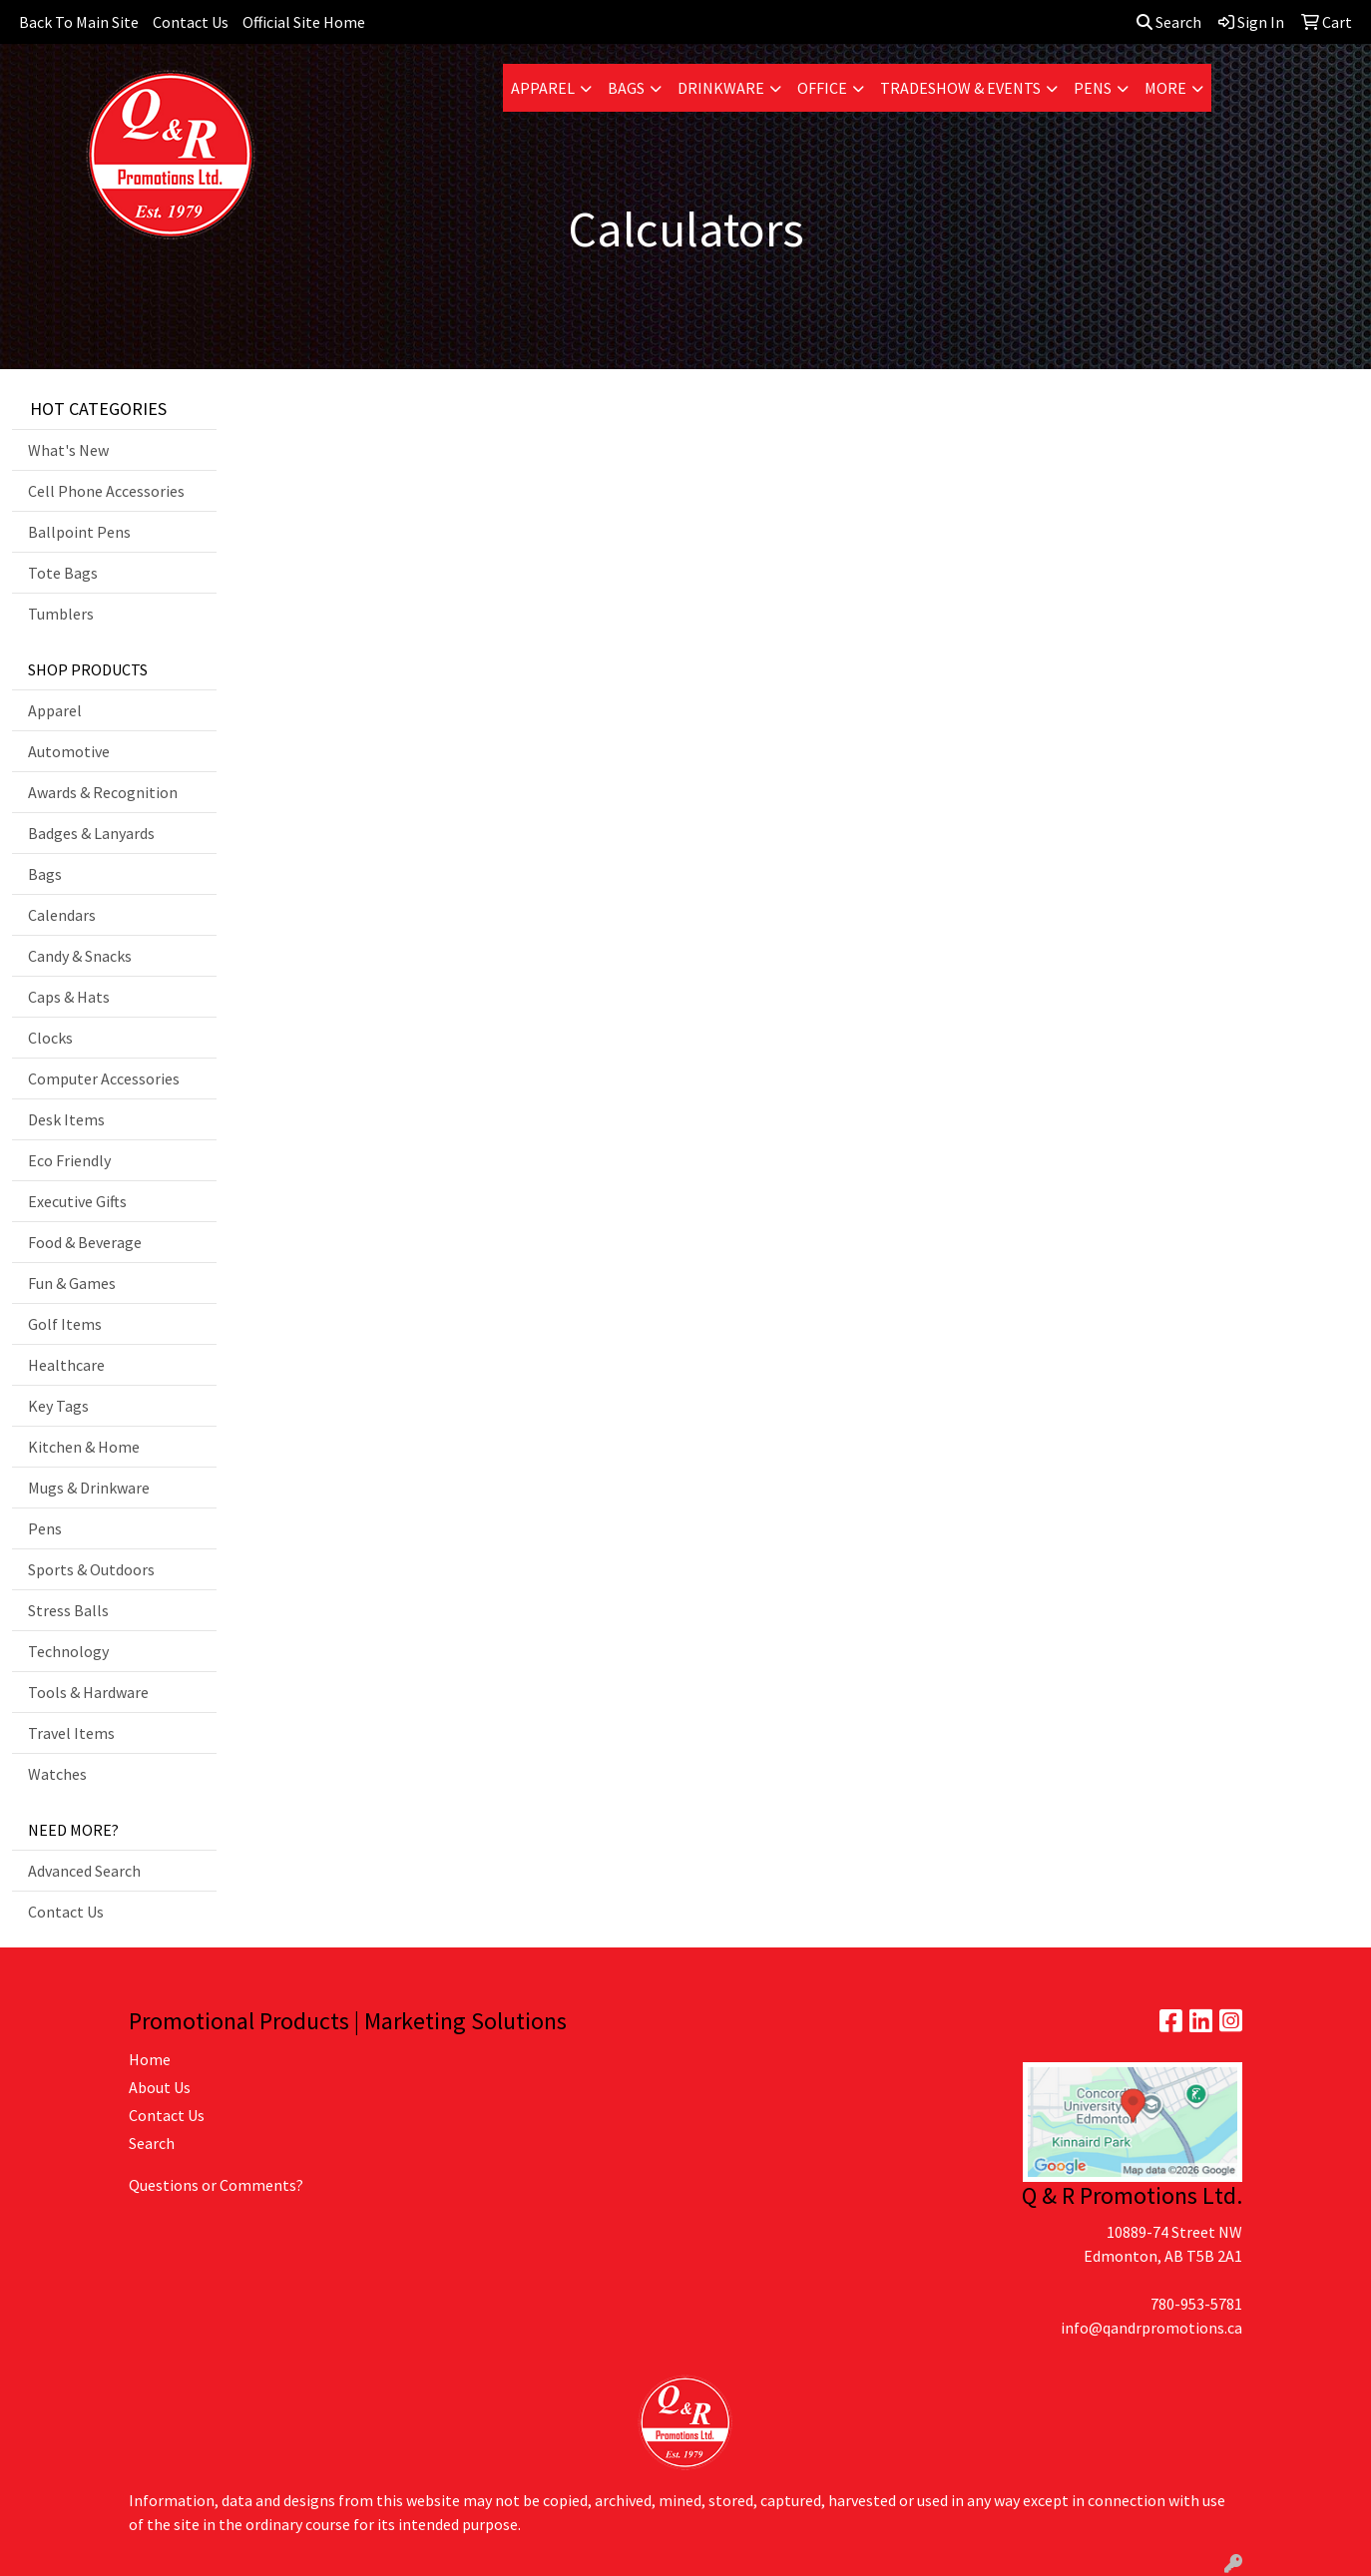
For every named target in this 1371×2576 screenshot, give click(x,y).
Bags (626, 88)
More (1165, 88)
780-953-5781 (1196, 2304)
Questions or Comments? (216, 2185)
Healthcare (66, 1365)
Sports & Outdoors (91, 1569)
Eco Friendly (69, 1160)
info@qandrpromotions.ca (1151, 2328)
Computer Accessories (104, 1078)
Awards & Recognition (103, 792)
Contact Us (190, 22)
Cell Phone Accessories (106, 491)
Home (150, 2059)
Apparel (543, 88)
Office (822, 88)
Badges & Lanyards (91, 833)
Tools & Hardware (88, 1692)
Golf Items (65, 1324)
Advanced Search (84, 1871)
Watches (57, 1774)
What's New (68, 450)
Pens (1093, 88)
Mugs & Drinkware (89, 1488)
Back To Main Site (79, 22)
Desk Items (66, 1119)
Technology (68, 1651)
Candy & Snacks (80, 956)
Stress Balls (68, 1610)
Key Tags (58, 1406)
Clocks (50, 1038)
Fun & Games (72, 1283)
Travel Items (71, 1733)
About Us (160, 2087)
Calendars (62, 915)
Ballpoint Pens (79, 532)
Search (1169, 22)
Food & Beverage (85, 1242)
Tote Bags (63, 573)
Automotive (69, 751)
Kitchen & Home (84, 1447)
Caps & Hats (69, 997)
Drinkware (721, 88)
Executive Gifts (77, 1201)
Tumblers (61, 614)
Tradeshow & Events (960, 88)
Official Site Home (303, 22)
